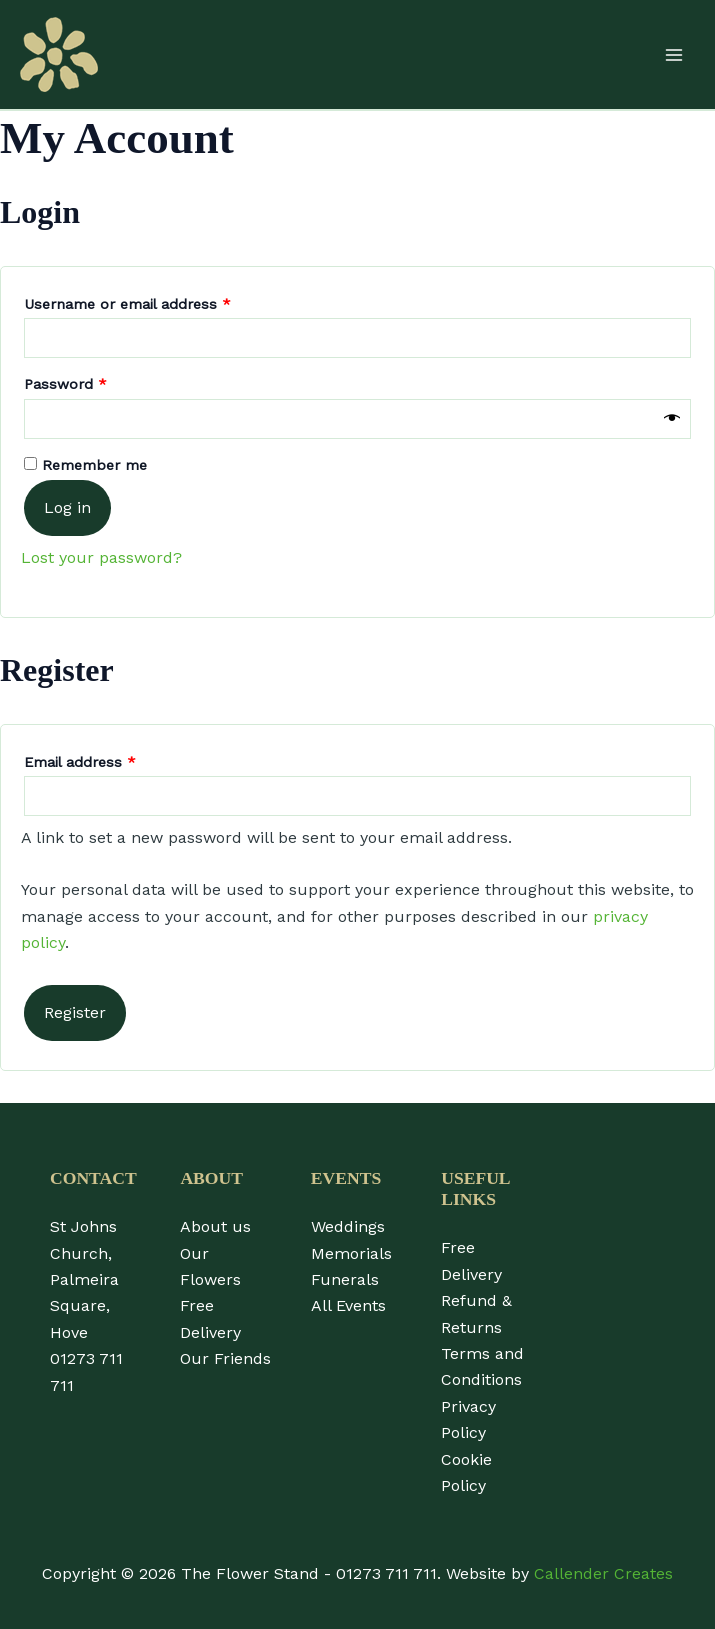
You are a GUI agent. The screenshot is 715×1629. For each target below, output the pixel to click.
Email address (110, 759)
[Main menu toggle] (674, 54)
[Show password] (672, 419)
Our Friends (225, 1358)
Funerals (345, 1279)
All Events (348, 1305)
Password (95, 381)
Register (75, 1012)
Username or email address (157, 301)
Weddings (348, 1226)
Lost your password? (101, 557)
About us (215, 1226)
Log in (67, 507)
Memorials (351, 1253)
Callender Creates (603, 1573)
